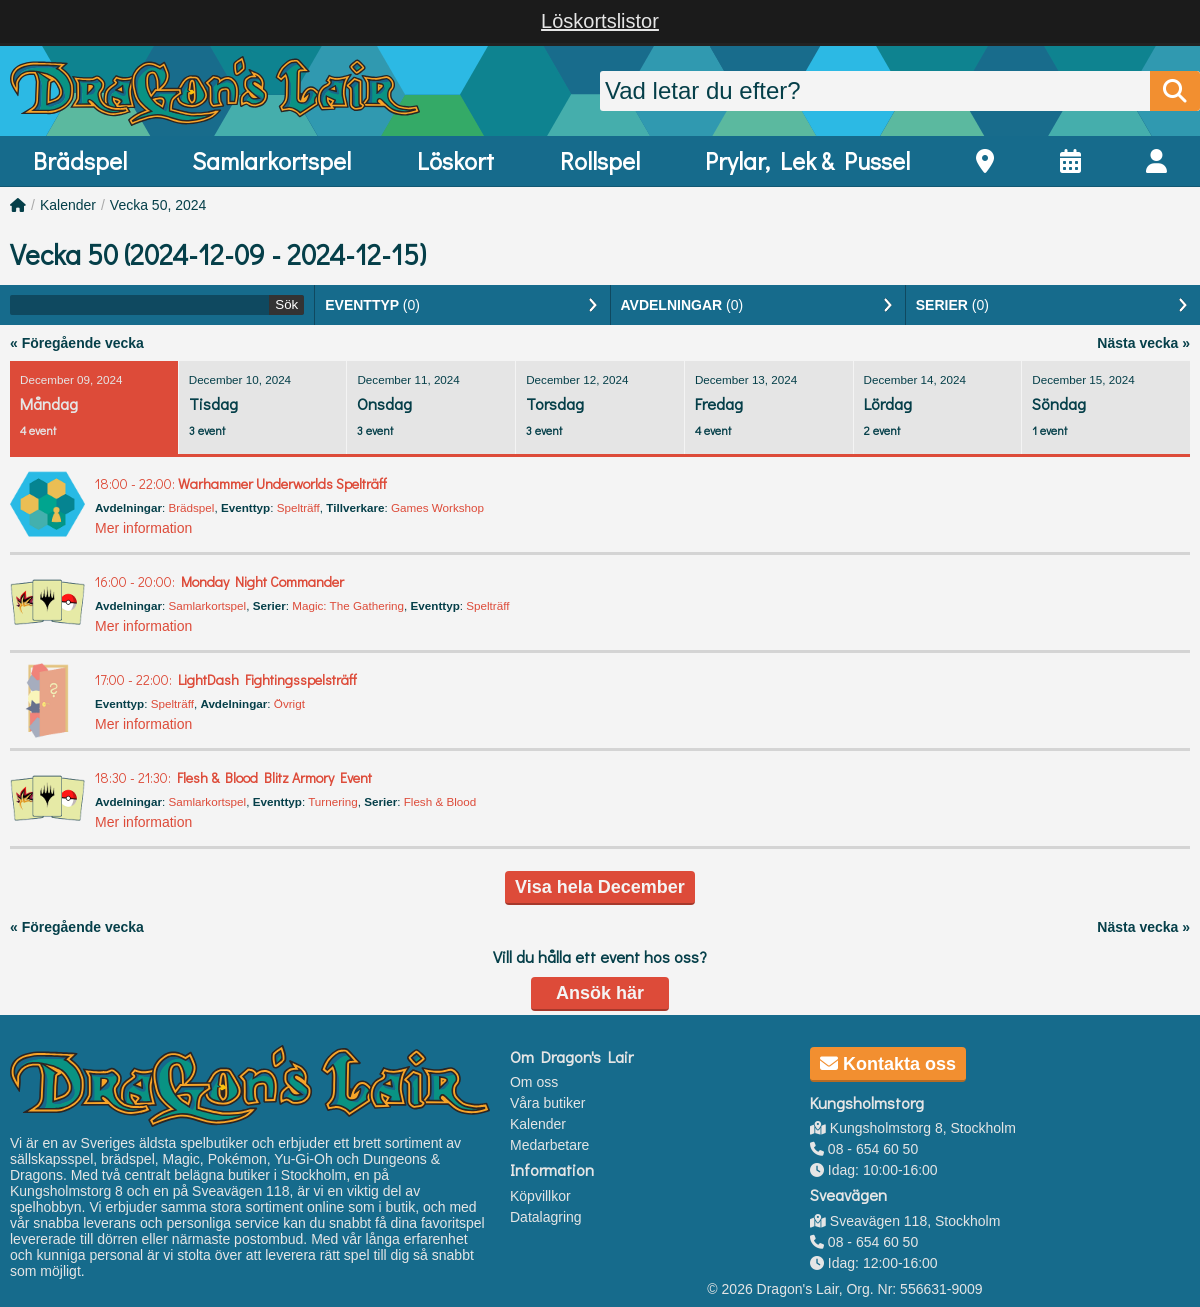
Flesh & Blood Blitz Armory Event (233, 777)
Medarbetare (549, 1145)
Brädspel (80, 160)
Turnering (332, 801)
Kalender (68, 205)
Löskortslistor (600, 21)
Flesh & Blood (440, 801)
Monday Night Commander (219, 581)
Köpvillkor (540, 1196)
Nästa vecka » (1143, 343)
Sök (286, 304)
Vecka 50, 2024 (158, 205)
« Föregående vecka (77, 343)
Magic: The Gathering (348, 605)
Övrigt (289, 703)
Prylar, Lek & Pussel (807, 160)
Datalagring (546, 1217)
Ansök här (600, 993)
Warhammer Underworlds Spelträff (241, 483)
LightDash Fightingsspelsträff (226, 679)
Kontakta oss (888, 1064)
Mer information (143, 528)
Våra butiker (547, 1103)
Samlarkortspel (271, 160)
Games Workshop (437, 507)
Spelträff (298, 507)
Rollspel (600, 160)
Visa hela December (600, 887)
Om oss (534, 1082)
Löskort (455, 160)
